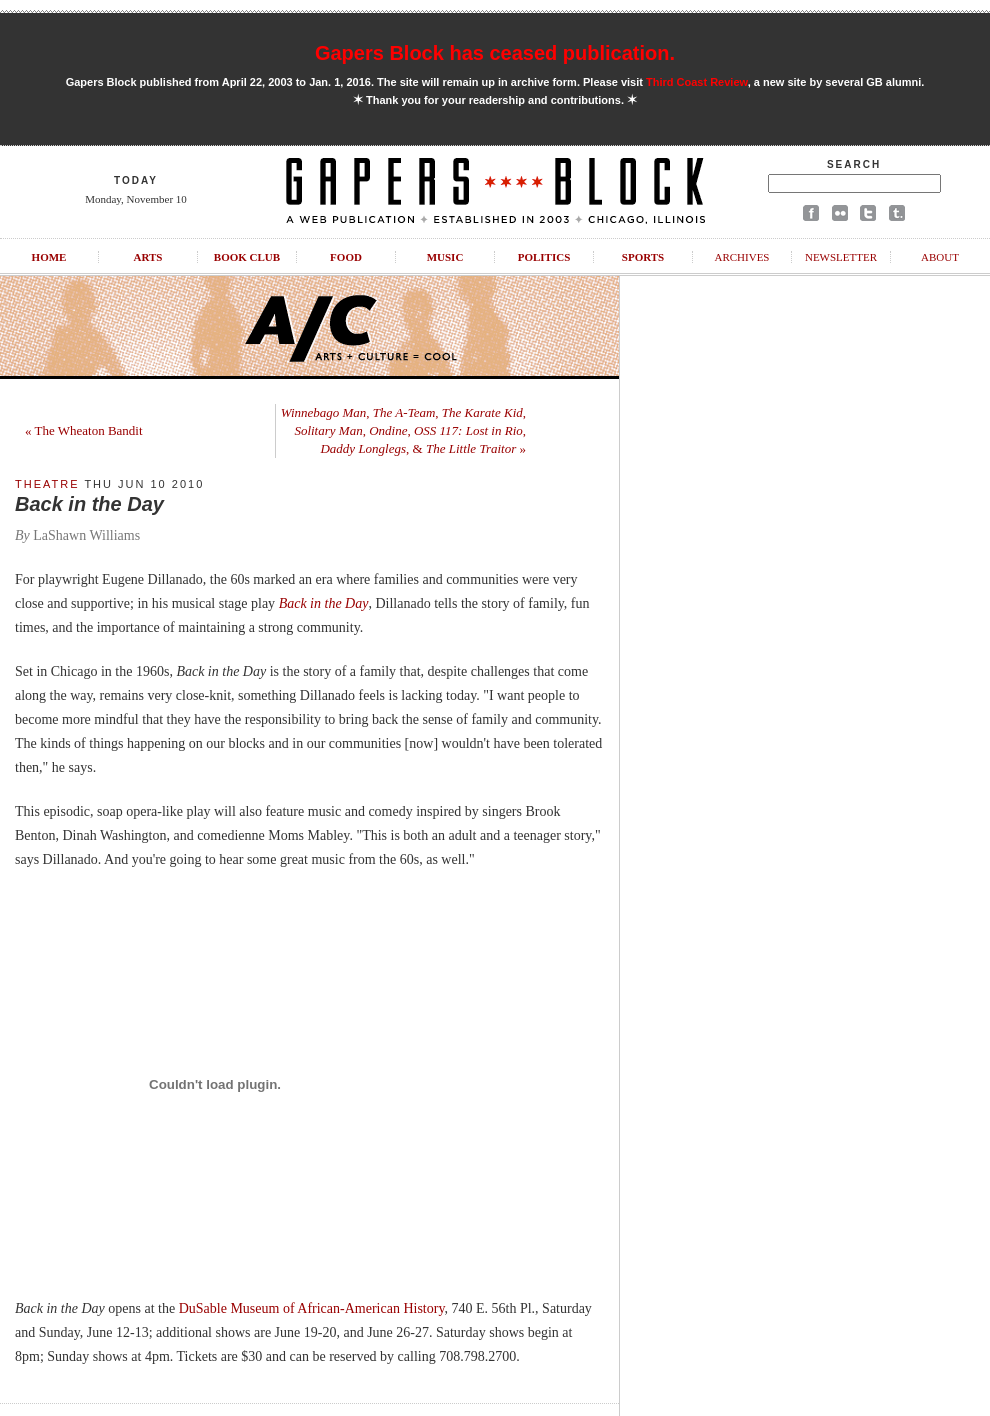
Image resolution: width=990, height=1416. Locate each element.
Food (346, 257)
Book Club (247, 257)
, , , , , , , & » (403, 430)
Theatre (47, 484)
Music (445, 257)
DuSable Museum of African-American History (312, 1308)
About (940, 257)
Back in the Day (324, 603)
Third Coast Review (697, 82)
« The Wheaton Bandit (84, 430)
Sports (643, 257)
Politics (544, 257)
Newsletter (841, 257)
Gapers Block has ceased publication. (495, 53)
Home (49, 257)
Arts (148, 257)
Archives (741, 257)
